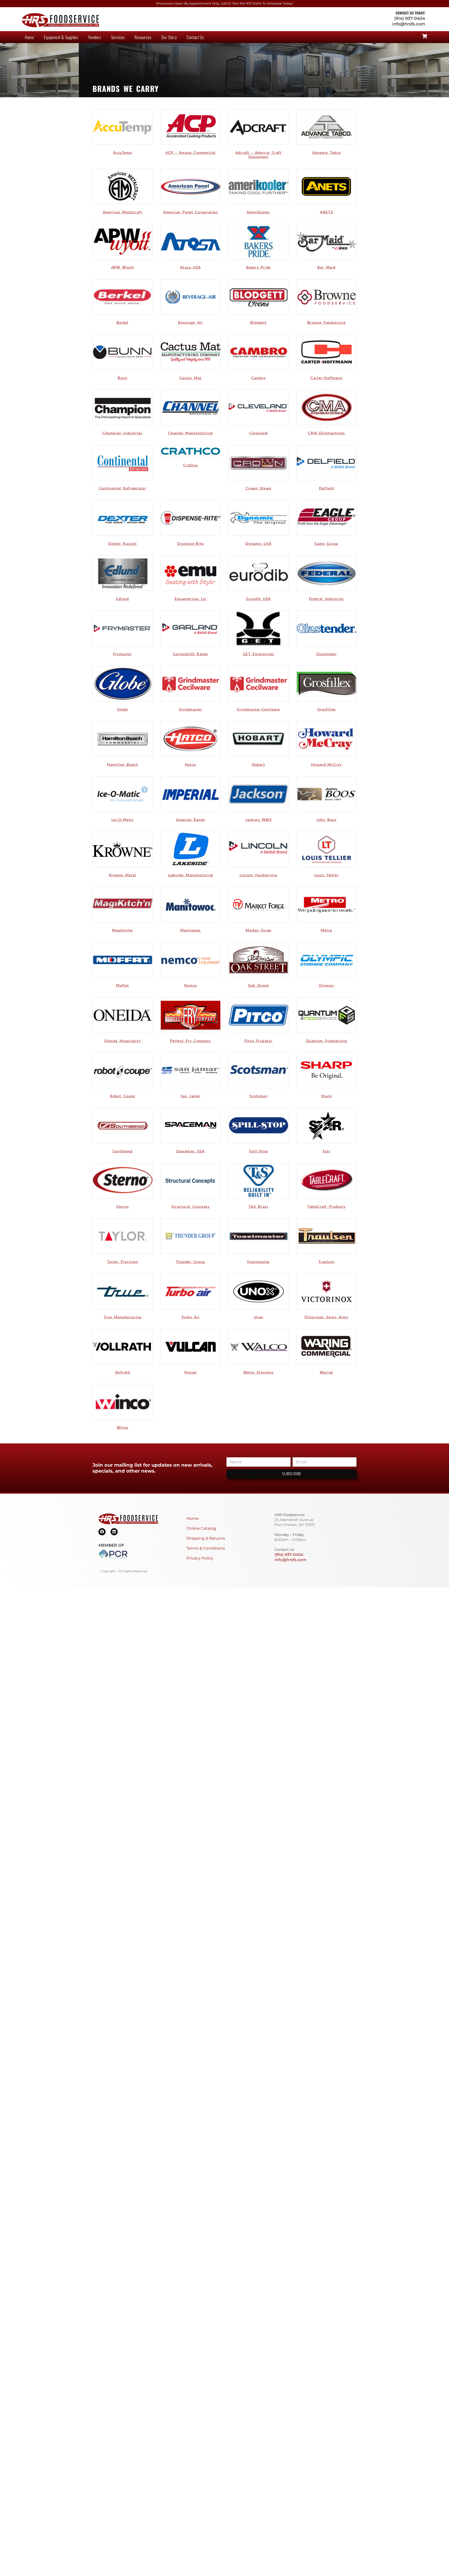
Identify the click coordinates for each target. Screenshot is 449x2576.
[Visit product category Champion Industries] (122, 413)
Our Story (169, 37)
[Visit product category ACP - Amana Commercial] (191, 132)
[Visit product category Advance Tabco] (327, 132)
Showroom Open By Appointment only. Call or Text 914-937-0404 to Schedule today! (224, 3)
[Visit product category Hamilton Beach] (122, 744)
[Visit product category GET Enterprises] (258, 634)
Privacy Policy (199, 1558)
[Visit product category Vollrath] (122, 1352)
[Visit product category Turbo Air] (191, 1297)
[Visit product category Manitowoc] (191, 910)
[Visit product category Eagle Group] (327, 523)
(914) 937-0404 (409, 18)
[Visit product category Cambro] (258, 358)
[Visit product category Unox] (258, 1297)
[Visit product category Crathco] (191, 457)
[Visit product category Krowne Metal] (122, 855)
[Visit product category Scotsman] (258, 1076)
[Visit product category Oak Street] (258, 965)
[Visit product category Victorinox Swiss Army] (327, 1297)
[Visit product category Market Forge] (258, 910)
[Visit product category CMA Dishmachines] (327, 413)
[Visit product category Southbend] (122, 1131)
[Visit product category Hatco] (191, 744)
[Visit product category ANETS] (327, 192)
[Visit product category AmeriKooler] (258, 192)
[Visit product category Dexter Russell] (122, 523)
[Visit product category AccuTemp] (122, 132)
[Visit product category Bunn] (122, 358)
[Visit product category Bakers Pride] (258, 247)
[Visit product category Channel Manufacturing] (191, 413)
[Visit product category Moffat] (122, 965)
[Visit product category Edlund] (122, 579)
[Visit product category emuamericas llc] (191, 579)
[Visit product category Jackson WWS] (258, 800)
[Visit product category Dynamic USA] (258, 523)
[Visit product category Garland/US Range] (191, 634)
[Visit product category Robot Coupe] (122, 1076)
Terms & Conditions (205, 1548)
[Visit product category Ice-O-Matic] (122, 800)
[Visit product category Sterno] (122, 1186)
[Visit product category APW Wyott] (122, 247)
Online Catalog (201, 1528)
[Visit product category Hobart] (258, 744)
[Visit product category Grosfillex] (327, 689)
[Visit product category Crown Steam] (258, 468)
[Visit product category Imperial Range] (191, 800)
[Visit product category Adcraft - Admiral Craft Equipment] (258, 135)
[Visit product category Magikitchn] (122, 910)
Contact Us (195, 37)
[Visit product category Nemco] (191, 965)
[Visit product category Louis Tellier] (327, 855)
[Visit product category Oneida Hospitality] (122, 1021)
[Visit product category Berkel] (122, 303)
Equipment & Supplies (61, 37)
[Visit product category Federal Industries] (327, 579)
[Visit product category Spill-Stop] (258, 1131)
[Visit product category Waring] (327, 1352)
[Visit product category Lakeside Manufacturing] (191, 855)
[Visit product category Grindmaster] (191, 689)
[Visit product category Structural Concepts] (191, 1186)
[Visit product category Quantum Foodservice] (327, 1021)
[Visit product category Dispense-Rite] (191, 523)
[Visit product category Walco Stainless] (258, 1352)
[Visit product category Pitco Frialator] (258, 1021)
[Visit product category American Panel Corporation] (191, 192)
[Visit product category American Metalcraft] (122, 192)
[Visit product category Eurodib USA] (258, 579)
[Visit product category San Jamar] (191, 1076)
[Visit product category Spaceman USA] (191, 1131)
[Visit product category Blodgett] (258, 303)
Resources (143, 37)
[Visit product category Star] (327, 1131)
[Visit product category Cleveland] (258, 413)
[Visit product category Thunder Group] (191, 1242)
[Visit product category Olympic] (327, 965)
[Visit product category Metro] (327, 910)
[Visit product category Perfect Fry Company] (191, 1021)
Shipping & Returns (205, 1538)
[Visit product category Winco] (122, 1407)
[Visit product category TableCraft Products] (327, 1186)
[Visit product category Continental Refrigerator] (122, 468)
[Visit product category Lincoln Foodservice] (258, 855)
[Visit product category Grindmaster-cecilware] (258, 689)
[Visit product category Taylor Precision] (122, 1242)
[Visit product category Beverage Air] (191, 303)
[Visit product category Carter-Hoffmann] (327, 358)
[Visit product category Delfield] (327, 468)
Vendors (94, 37)
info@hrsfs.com (408, 23)
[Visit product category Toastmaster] (258, 1242)
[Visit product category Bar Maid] (327, 247)
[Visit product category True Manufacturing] (122, 1297)
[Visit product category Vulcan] (191, 1352)
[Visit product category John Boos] (327, 800)
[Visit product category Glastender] (327, 634)
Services (118, 37)
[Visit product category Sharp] (327, 1076)
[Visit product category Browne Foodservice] (327, 303)
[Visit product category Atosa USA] (191, 247)
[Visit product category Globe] (122, 689)
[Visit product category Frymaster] (122, 634)
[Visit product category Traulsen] (327, 1242)
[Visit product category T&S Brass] (258, 1186)
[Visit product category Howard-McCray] (327, 744)
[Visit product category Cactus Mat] (191, 358)
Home (29, 37)
